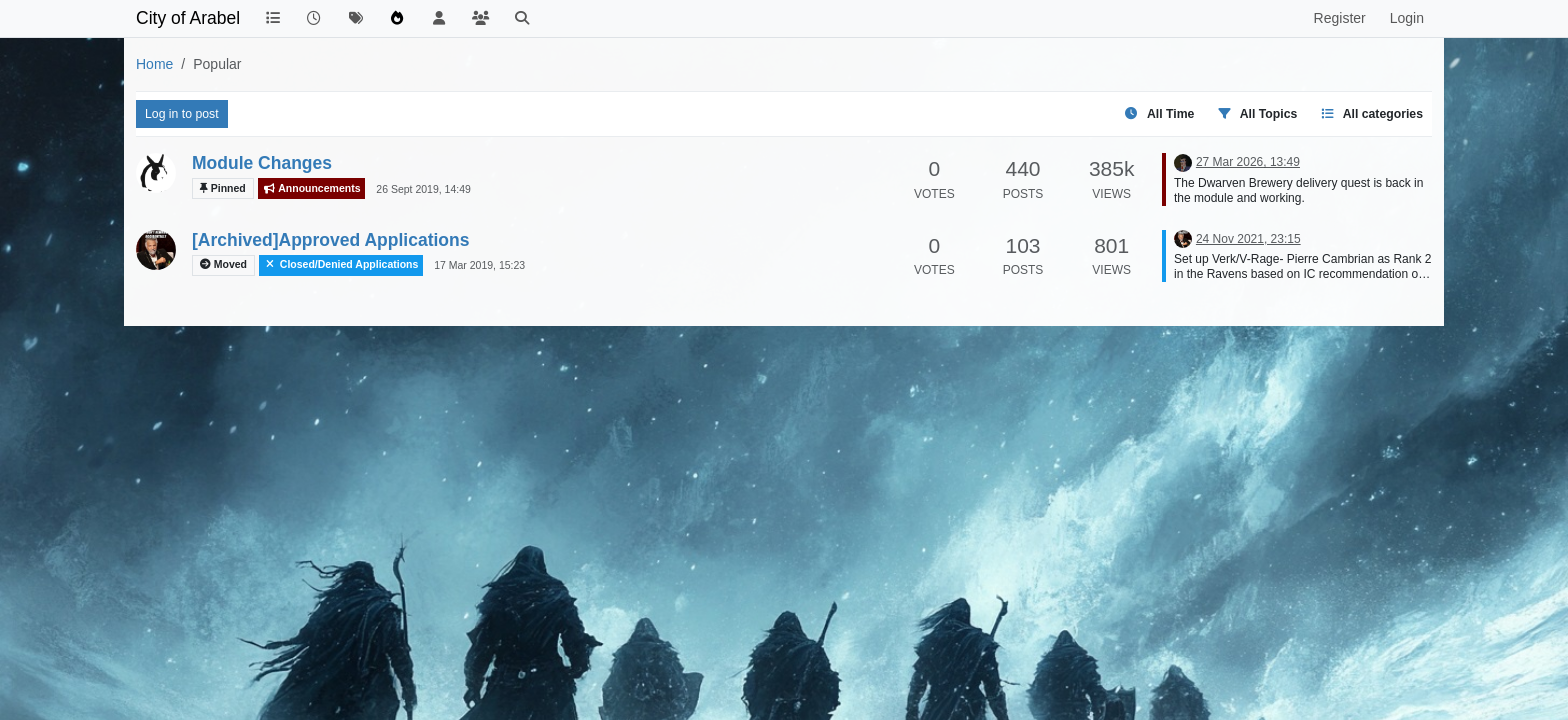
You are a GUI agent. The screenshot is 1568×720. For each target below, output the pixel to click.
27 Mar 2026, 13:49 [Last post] (1248, 162)
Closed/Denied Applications (341, 264)
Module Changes (262, 163)
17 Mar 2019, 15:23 (479, 265)
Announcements (312, 188)
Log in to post (182, 114)
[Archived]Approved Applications (330, 240)
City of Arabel (188, 18)
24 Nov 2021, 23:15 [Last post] (1248, 239)
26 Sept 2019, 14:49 (423, 189)
